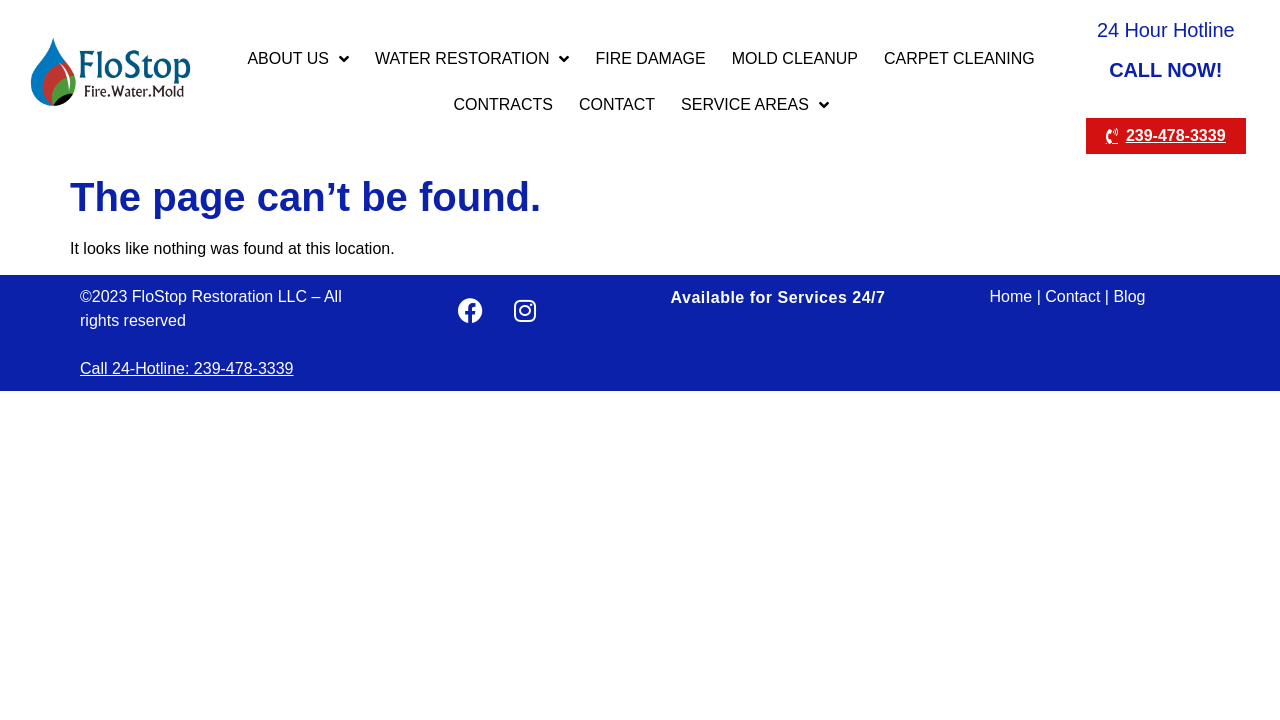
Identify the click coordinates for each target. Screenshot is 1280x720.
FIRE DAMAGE (650, 58)
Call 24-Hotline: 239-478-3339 (186, 368)
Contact (1072, 296)
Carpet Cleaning (959, 58)
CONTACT (617, 104)
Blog (1129, 296)
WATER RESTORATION (472, 59)
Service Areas (755, 105)
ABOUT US (298, 59)
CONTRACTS (503, 104)
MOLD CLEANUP (795, 58)
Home (1011, 296)
